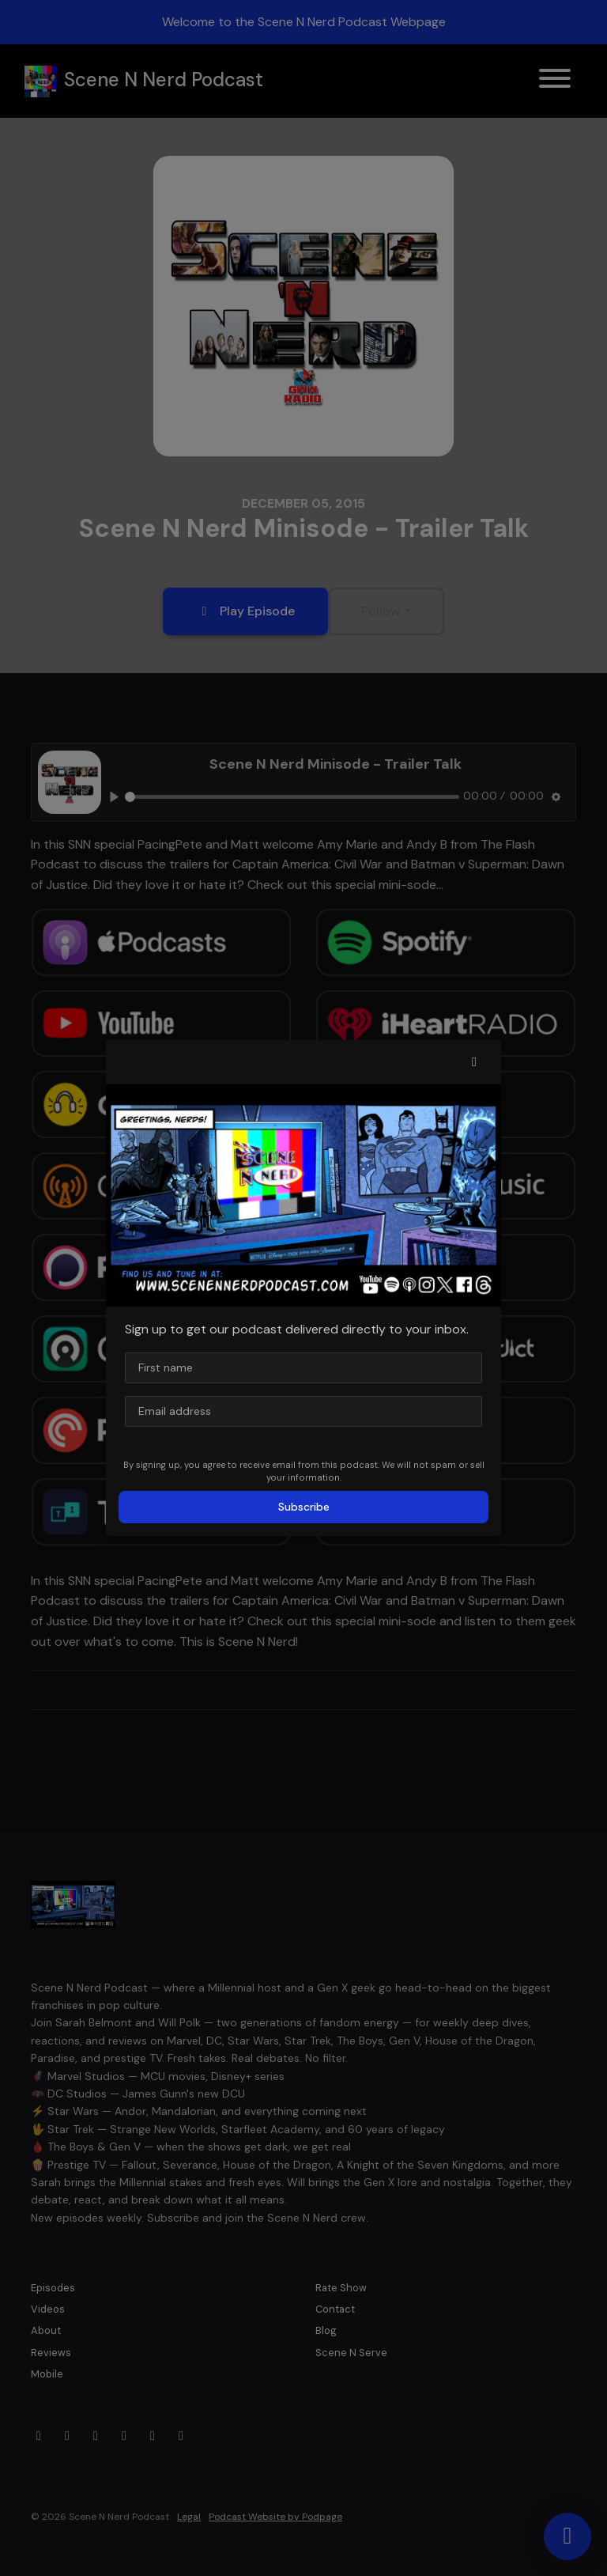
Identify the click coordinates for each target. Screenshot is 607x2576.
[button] (474, 1062)
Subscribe (304, 1507)
